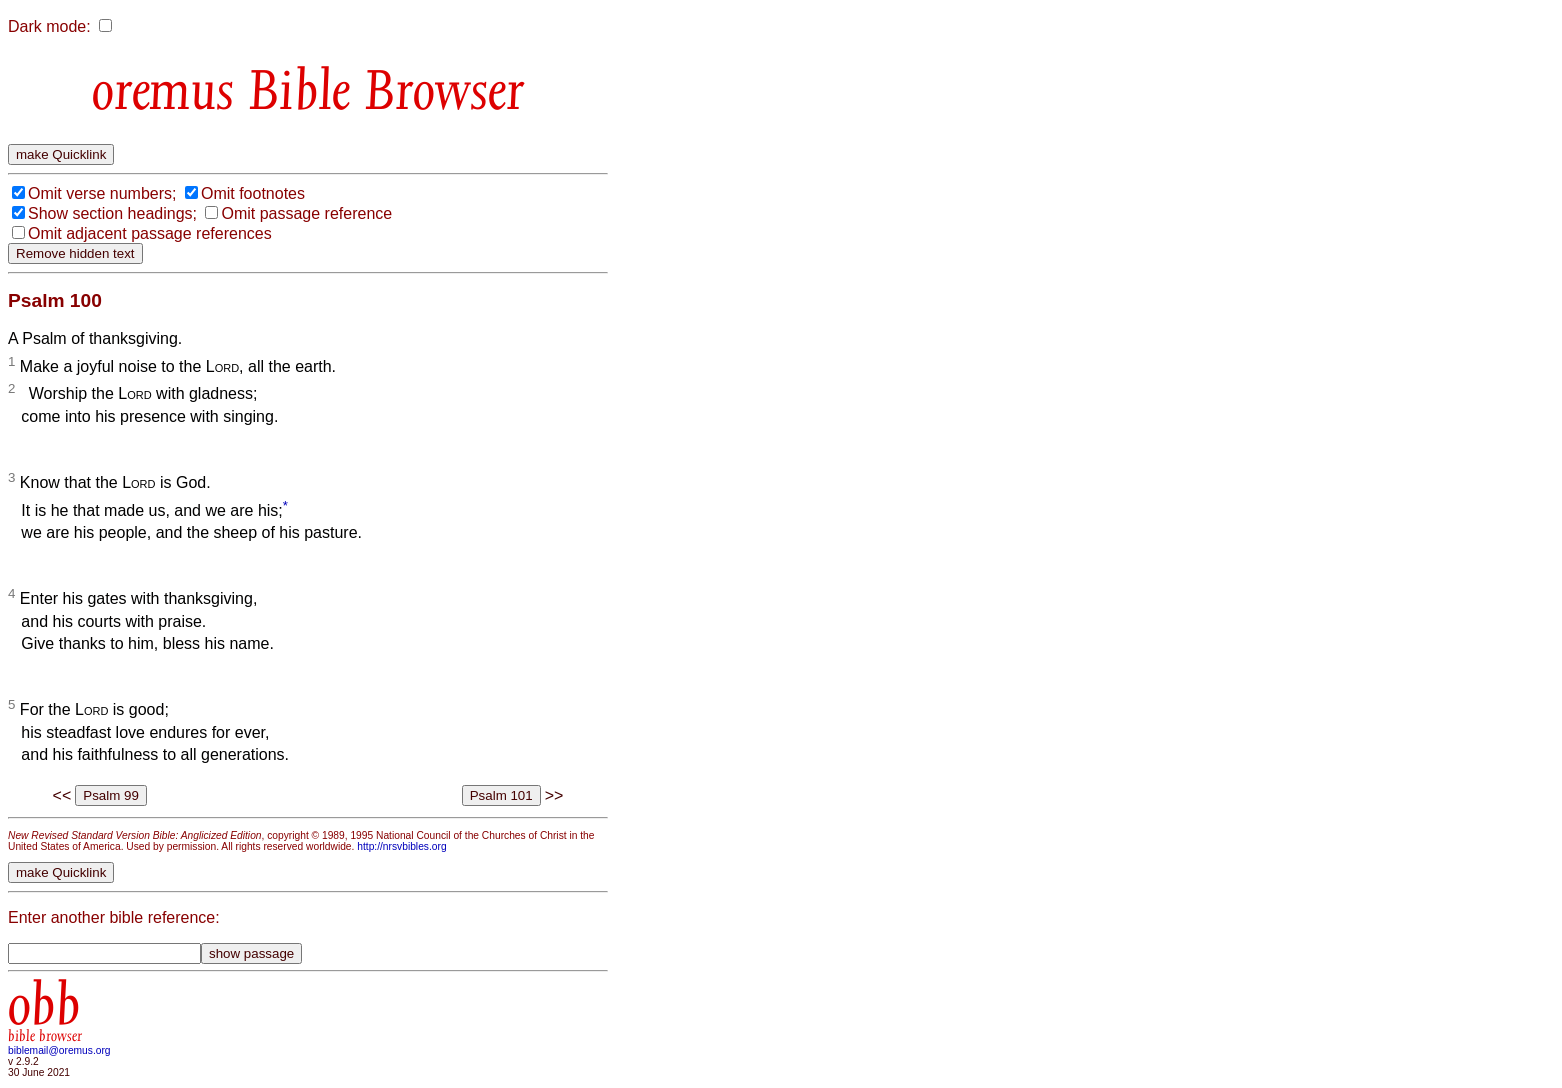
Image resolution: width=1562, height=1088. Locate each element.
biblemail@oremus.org (59, 1050)
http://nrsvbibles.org (401, 846)
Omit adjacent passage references (150, 233)
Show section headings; (112, 213)
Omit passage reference (306, 213)
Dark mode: (49, 26)
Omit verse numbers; (102, 193)
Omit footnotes (253, 193)
